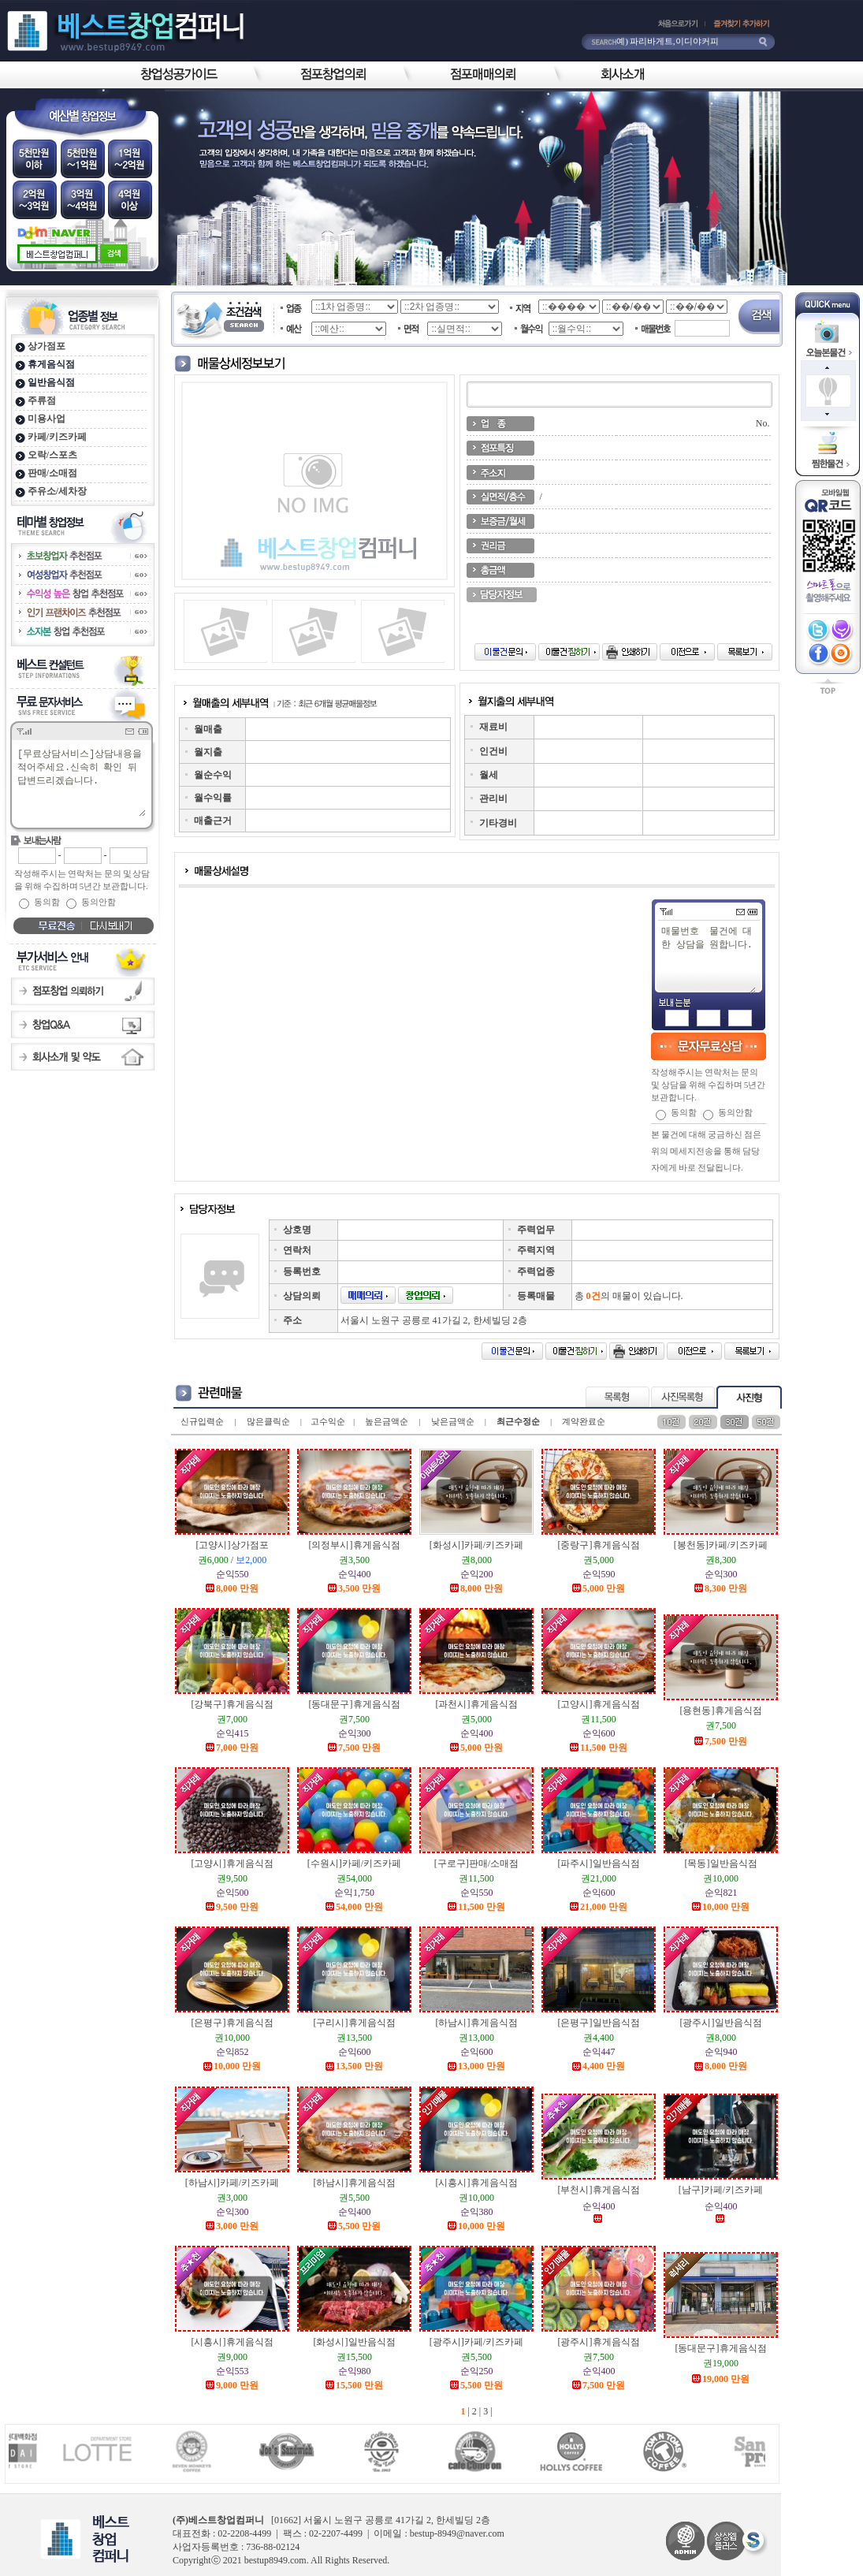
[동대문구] (354, 1704)
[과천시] (477, 1704)
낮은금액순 (452, 1421)
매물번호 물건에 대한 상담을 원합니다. (708, 959)
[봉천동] (721, 1544)
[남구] (721, 2189)
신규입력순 (202, 1421)
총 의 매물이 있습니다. (629, 1295)
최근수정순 (518, 1421)
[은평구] (232, 2022)
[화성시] (476, 1544)
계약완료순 (583, 1421)
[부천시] (599, 2189)
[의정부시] (354, 1544)
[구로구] (476, 1863)
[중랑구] (599, 1544)
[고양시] (232, 1544)
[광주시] (721, 2022)
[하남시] (477, 2022)
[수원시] (354, 1863)
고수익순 (328, 1421)
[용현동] (721, 1710)
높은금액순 (386, 1421)
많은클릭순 (268, 1421)
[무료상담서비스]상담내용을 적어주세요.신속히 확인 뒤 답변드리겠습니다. (81, 781)
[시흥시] (477, 2182)
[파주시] (599, 1863)
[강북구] (232, 1704)
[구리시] (355, 2022)
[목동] (721, 1863)
